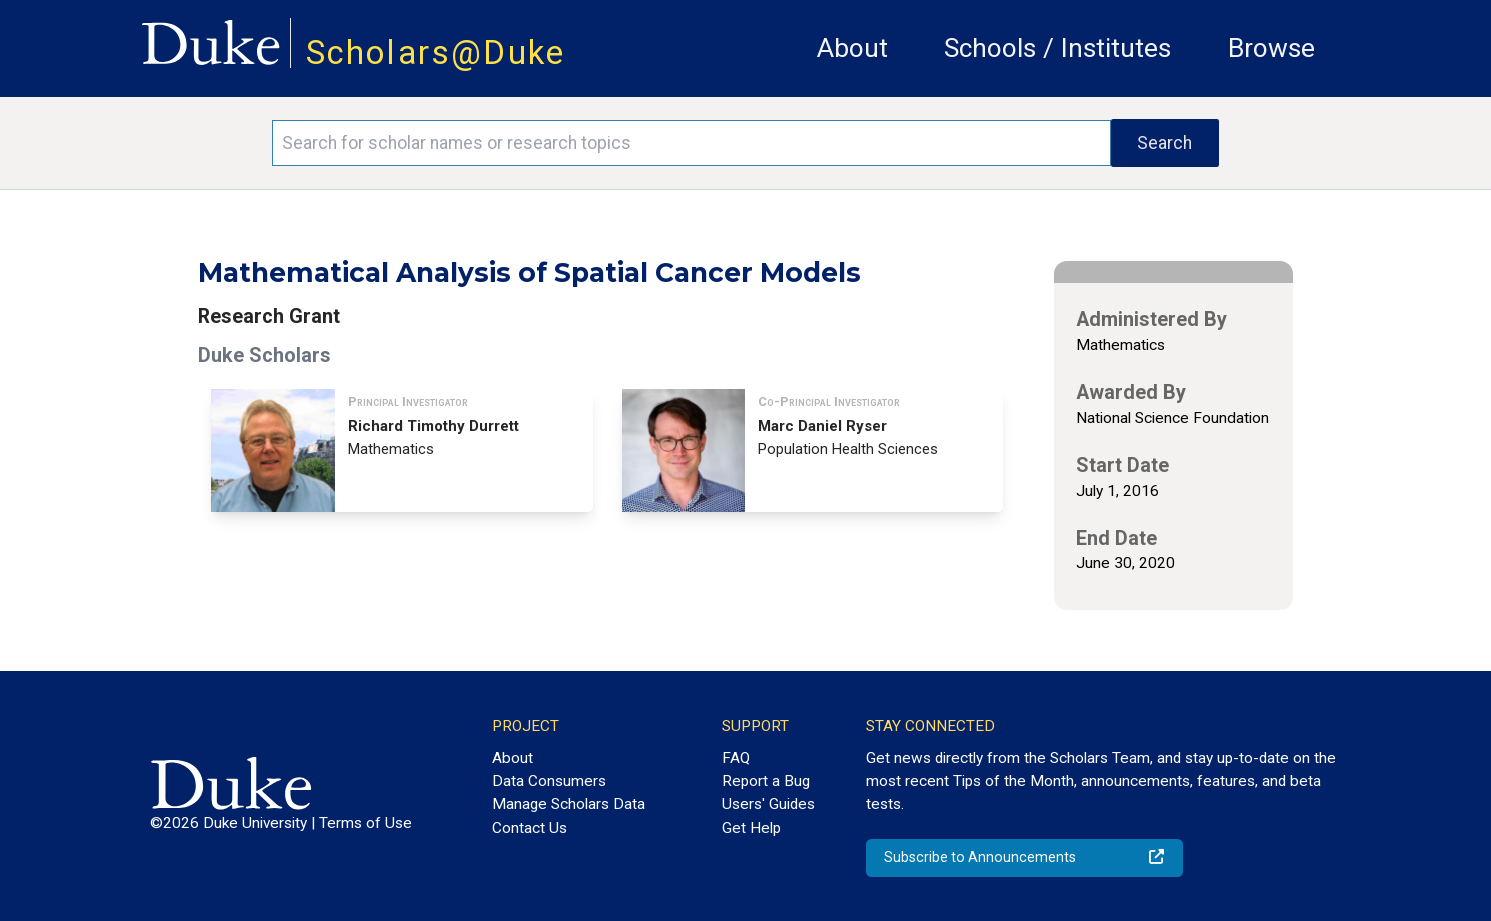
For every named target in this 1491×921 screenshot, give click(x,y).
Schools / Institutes (1057, 48)
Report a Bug (766, 781)
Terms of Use (365, 823)
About (852, 48)
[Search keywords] (691, 143)
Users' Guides (768, 804)
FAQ (736, 758)
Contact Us (529, 828)
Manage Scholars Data (568, 804)
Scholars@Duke (436, 52)
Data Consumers (549, 781)
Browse (1271, 48)
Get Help (751, 828)
